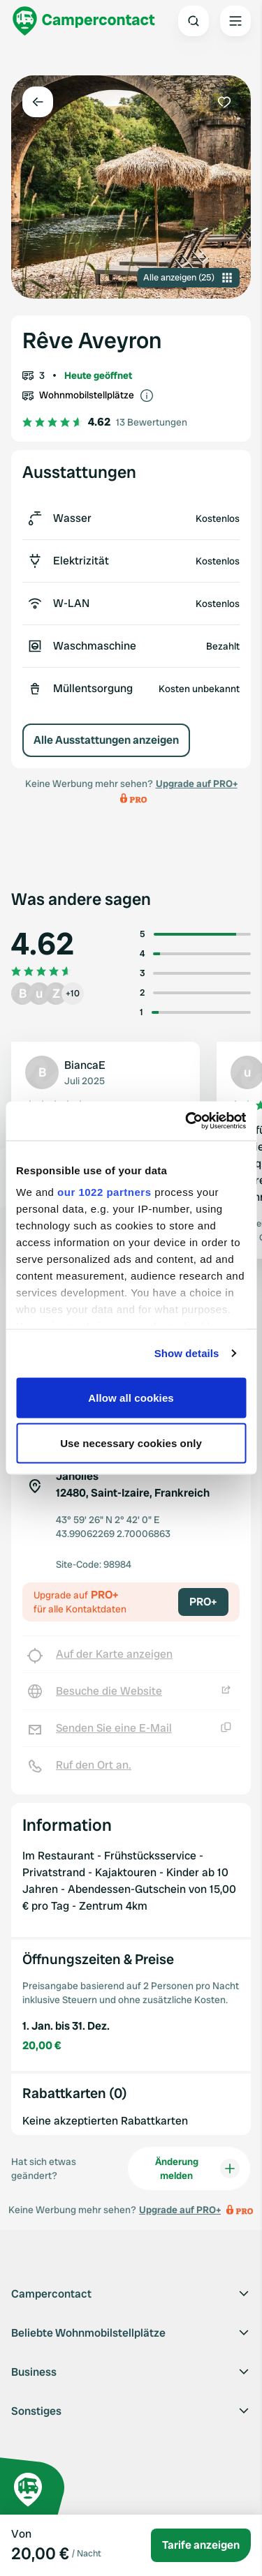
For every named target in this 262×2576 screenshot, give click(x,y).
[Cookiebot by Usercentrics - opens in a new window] (186, 1121)
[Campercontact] (84, 21)
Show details (186, 1353)
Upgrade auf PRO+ (197, 783)
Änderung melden (197, 2168)
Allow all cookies (131, 1397)
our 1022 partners (104, 1192)
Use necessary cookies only (131, 1443)
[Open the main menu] (235, 21)
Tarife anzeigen (201, 2545)
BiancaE (84, 1065)
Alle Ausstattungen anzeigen (106, 740)
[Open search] (193, 21)
